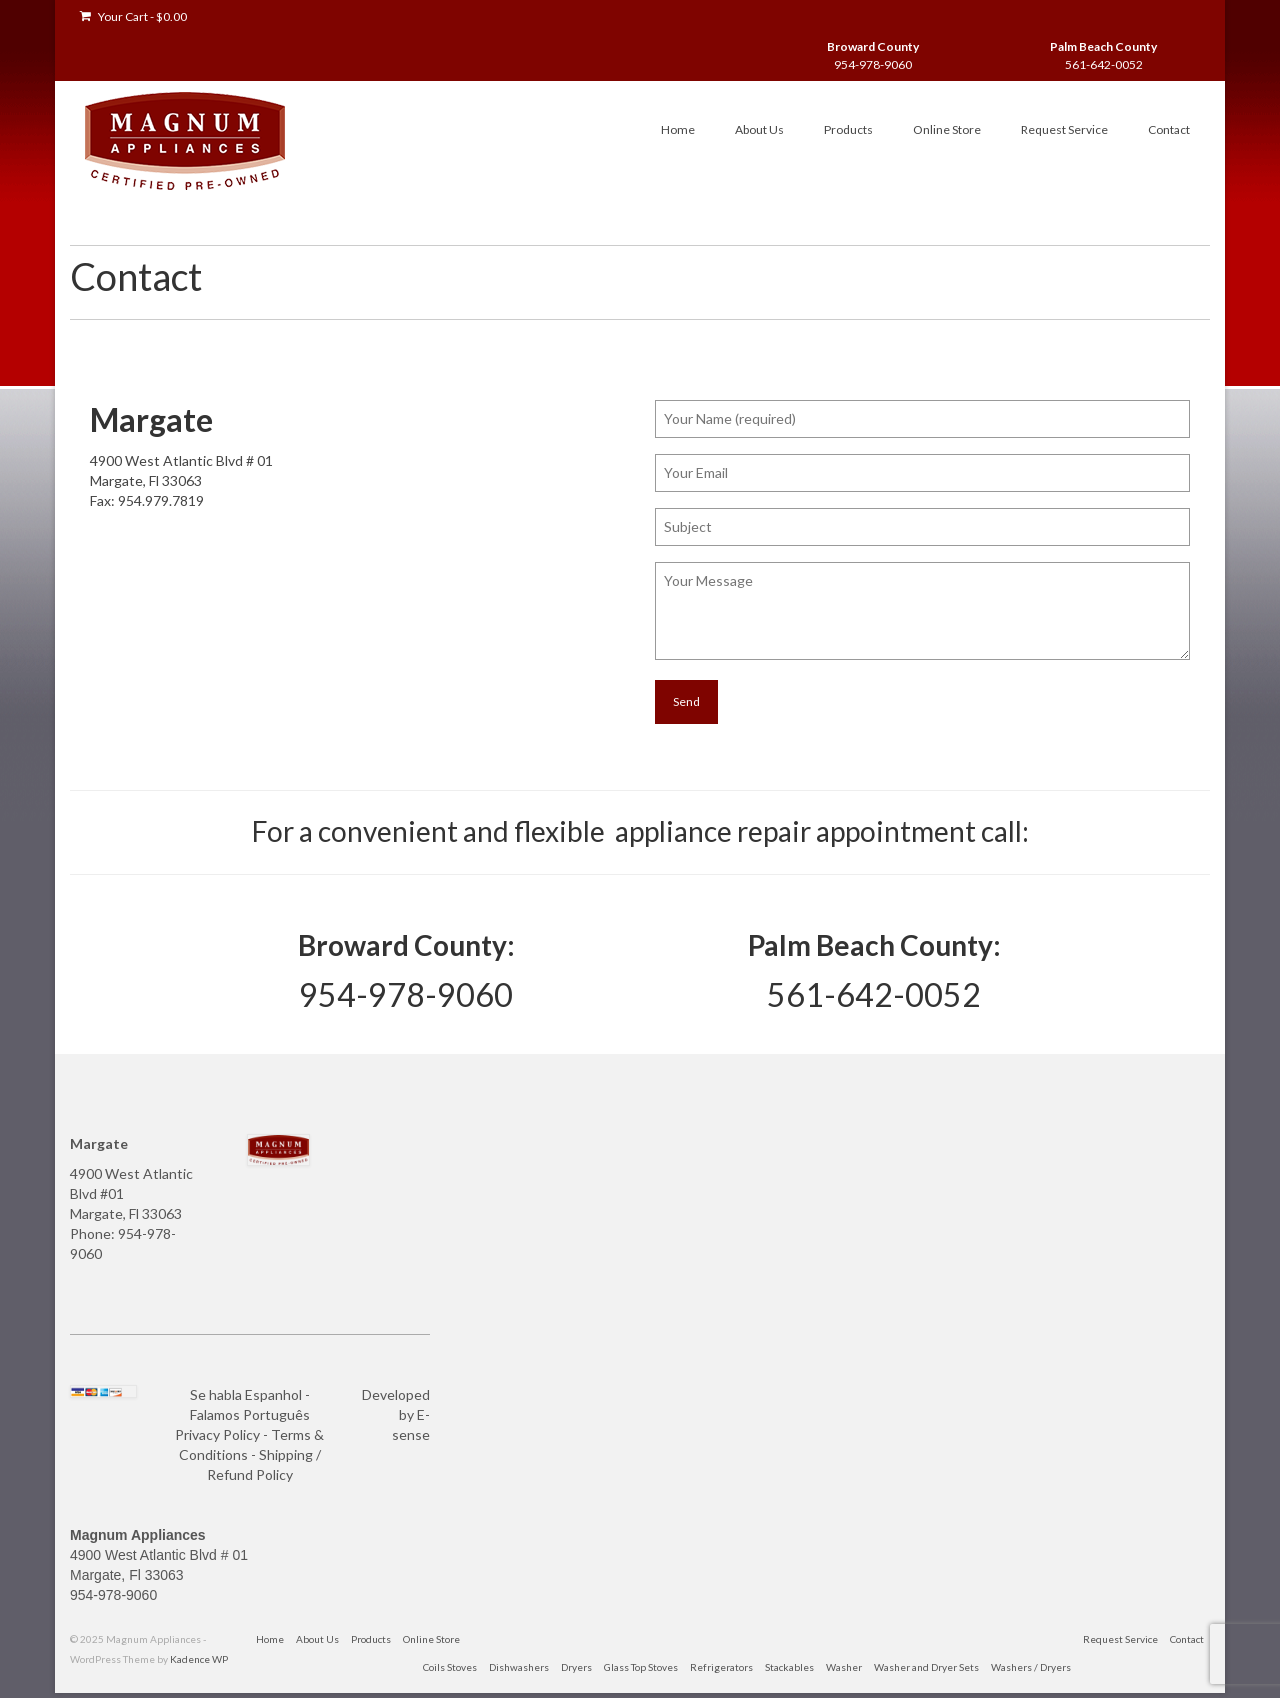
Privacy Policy (217, 1434)
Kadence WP (199, 1659)
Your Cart (133, 16)
